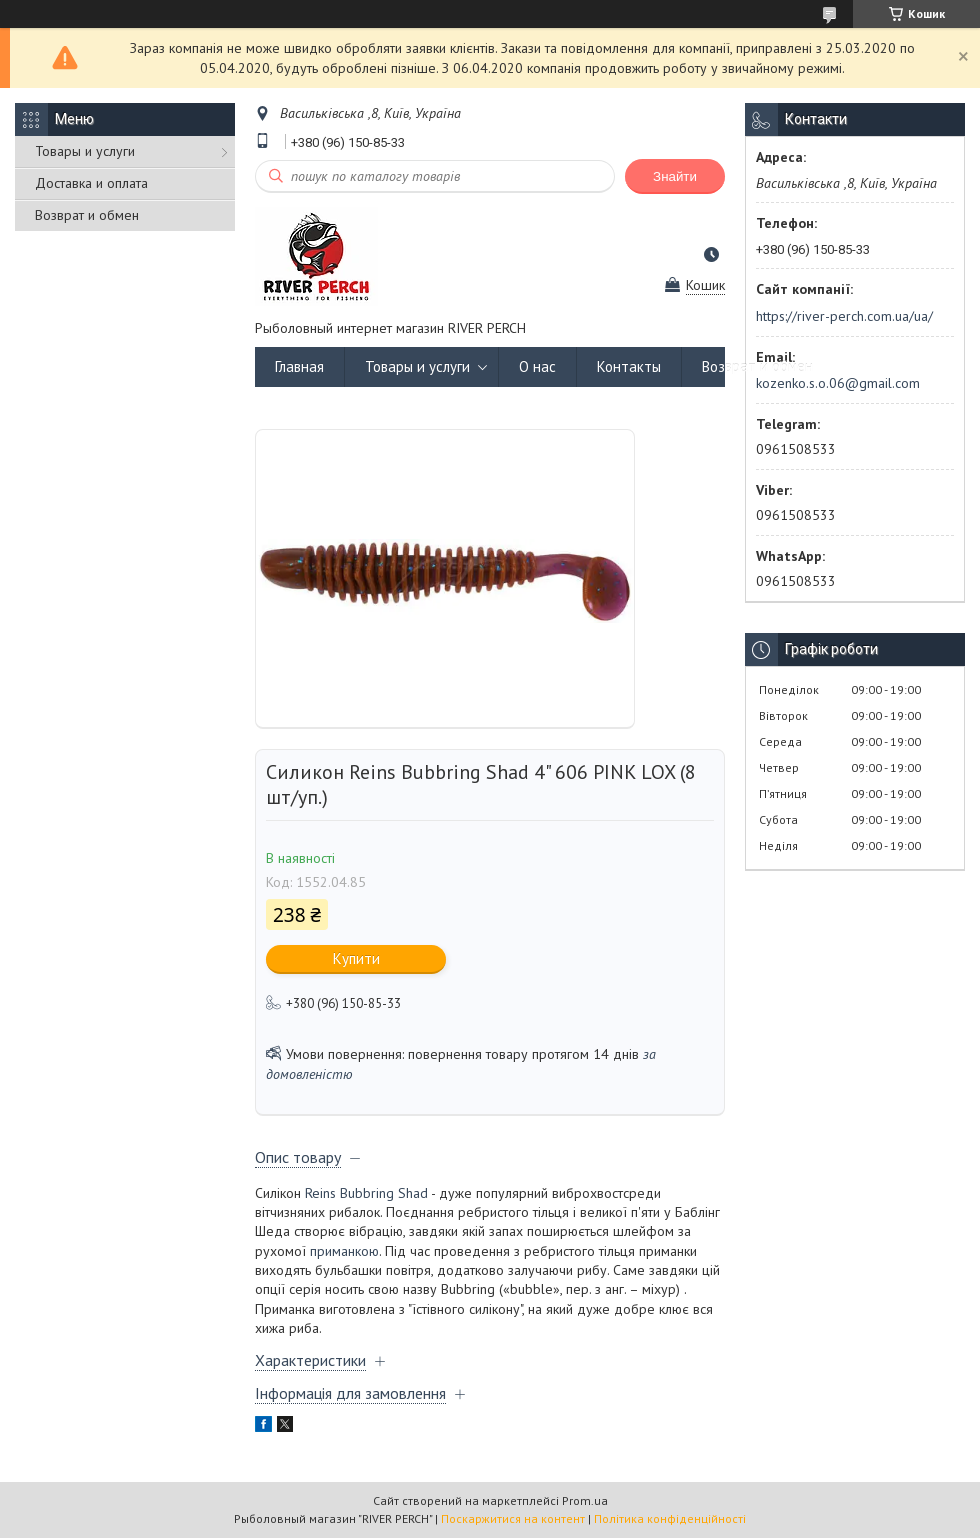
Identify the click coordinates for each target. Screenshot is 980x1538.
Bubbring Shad (384, 1193)
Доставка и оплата (91, 183)
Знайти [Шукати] (675, 176)
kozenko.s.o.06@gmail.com (838, 383)
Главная (299, 366)
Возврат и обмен (87, 215)
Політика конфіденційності (670, 1518)
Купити (356, 958)
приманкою (344, 1251)
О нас (537, 366)
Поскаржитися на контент (513, 1518)
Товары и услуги (85, 151)
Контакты (629, 366)
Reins (320, 1193)
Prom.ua (585, 1500)
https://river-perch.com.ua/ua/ (844, 316)
